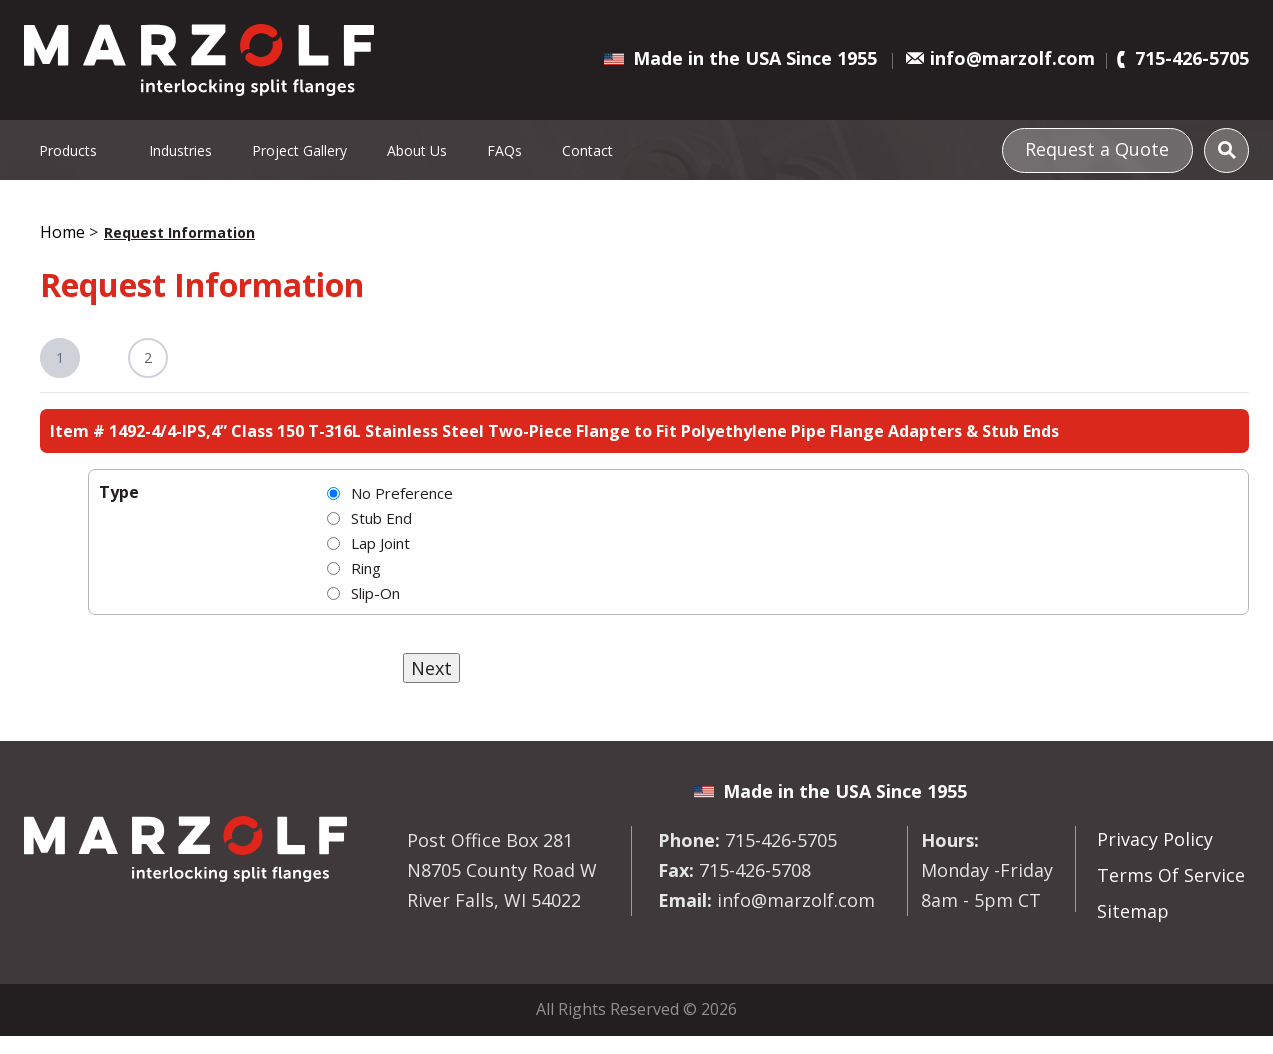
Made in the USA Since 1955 (755, 58)
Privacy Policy (1155, 839)
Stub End (381, 518)
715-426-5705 (1192, 58)
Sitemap (1133, 911)
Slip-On (375, 593)
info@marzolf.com (1012, 58)
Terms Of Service (1171, 875)
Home (62, 232)
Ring (366, 568)
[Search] (1226, 150)
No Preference (402, 493)
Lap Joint (380, 543)
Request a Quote (1097, 149)
